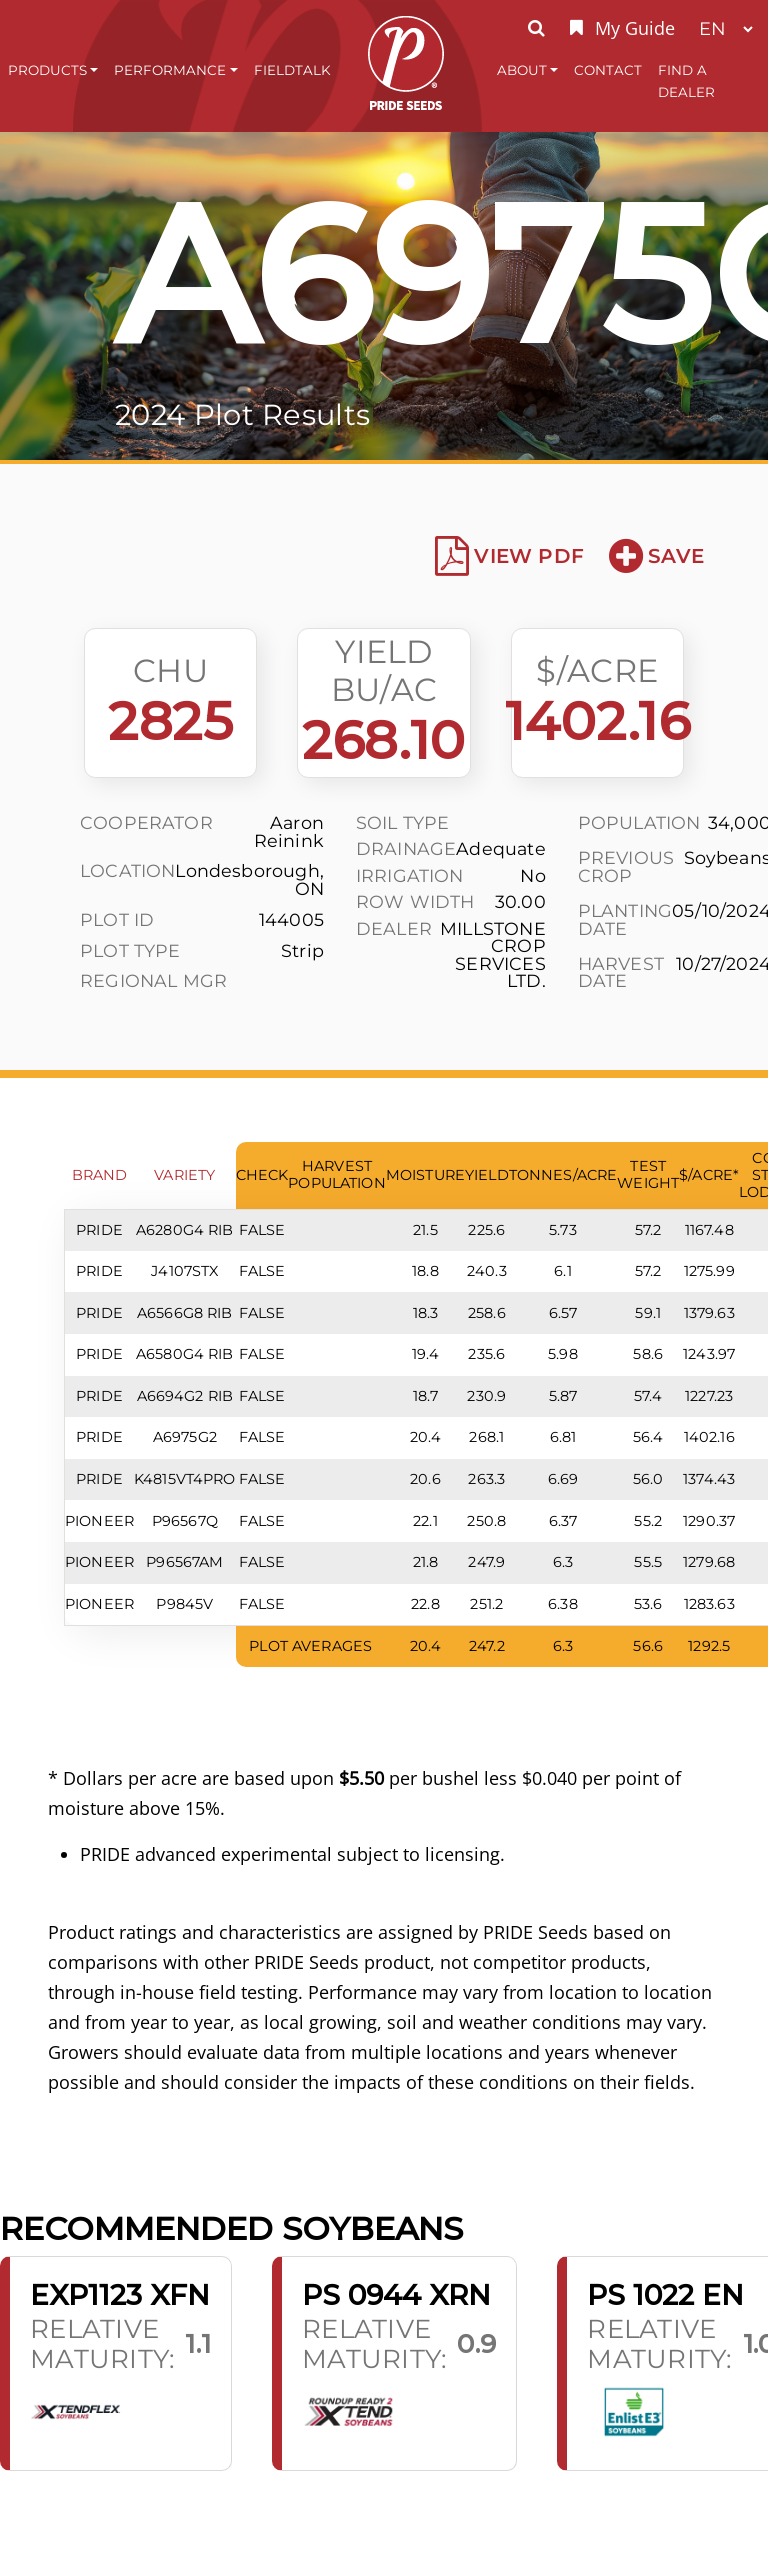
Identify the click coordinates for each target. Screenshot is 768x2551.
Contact (608, 70)
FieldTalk (292, 70)
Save (656, 556)
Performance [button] (170, 70)
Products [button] (47, 70)
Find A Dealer (686, 81)
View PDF (509, 556)
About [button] (522, 70)
